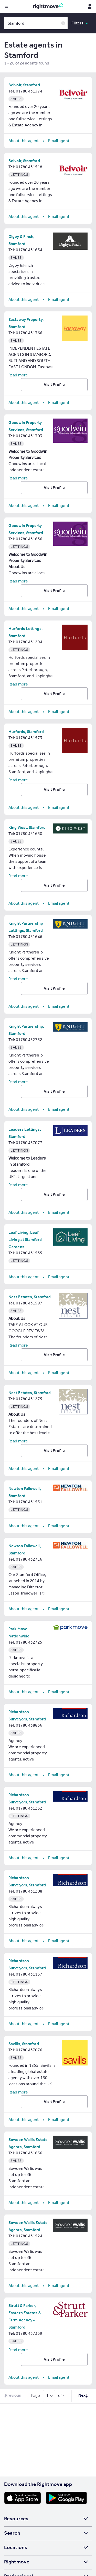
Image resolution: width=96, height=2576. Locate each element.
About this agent (23, 140)
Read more (18, 375)
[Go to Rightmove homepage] (48, 6)
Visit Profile (54, 384)
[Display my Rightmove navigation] (89, 6)
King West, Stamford (27, 827)
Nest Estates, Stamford (29, 1296)
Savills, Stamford (23, 2043)
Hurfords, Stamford (26, 731)
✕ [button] (63, 23)
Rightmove (16, 2565)
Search (12, 2536)
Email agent (58, 140)
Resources (16, 2522)
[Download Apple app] (22, 2501)
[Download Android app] (66, 2501)
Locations (15, 2551)
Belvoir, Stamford (24, 84)
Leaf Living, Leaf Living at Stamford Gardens (25, 1239)
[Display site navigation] (6, 6)
